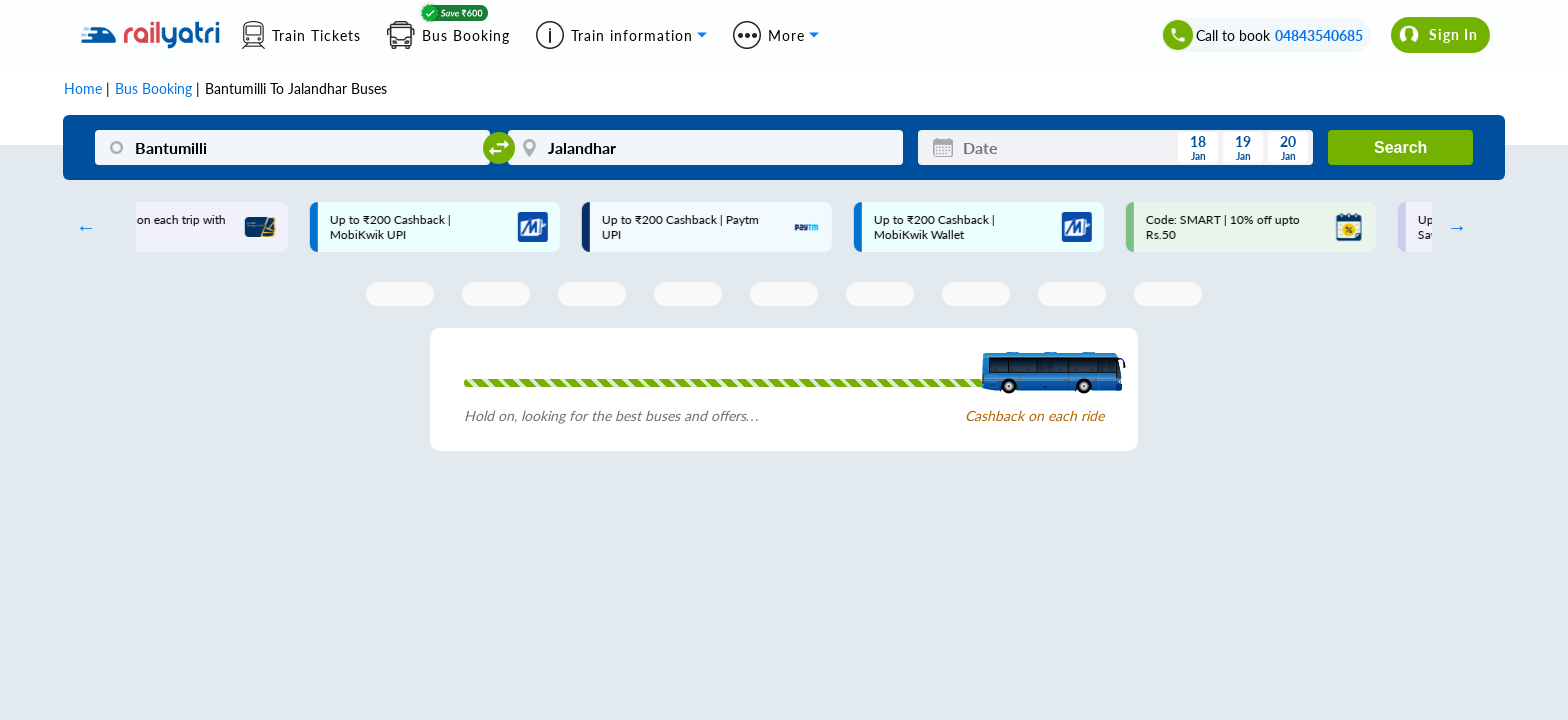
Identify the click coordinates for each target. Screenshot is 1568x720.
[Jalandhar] (705, 147)
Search (1400, 147)
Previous (81, 227)
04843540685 (1319, 35)
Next (1452, 227)
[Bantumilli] (292, 147)
